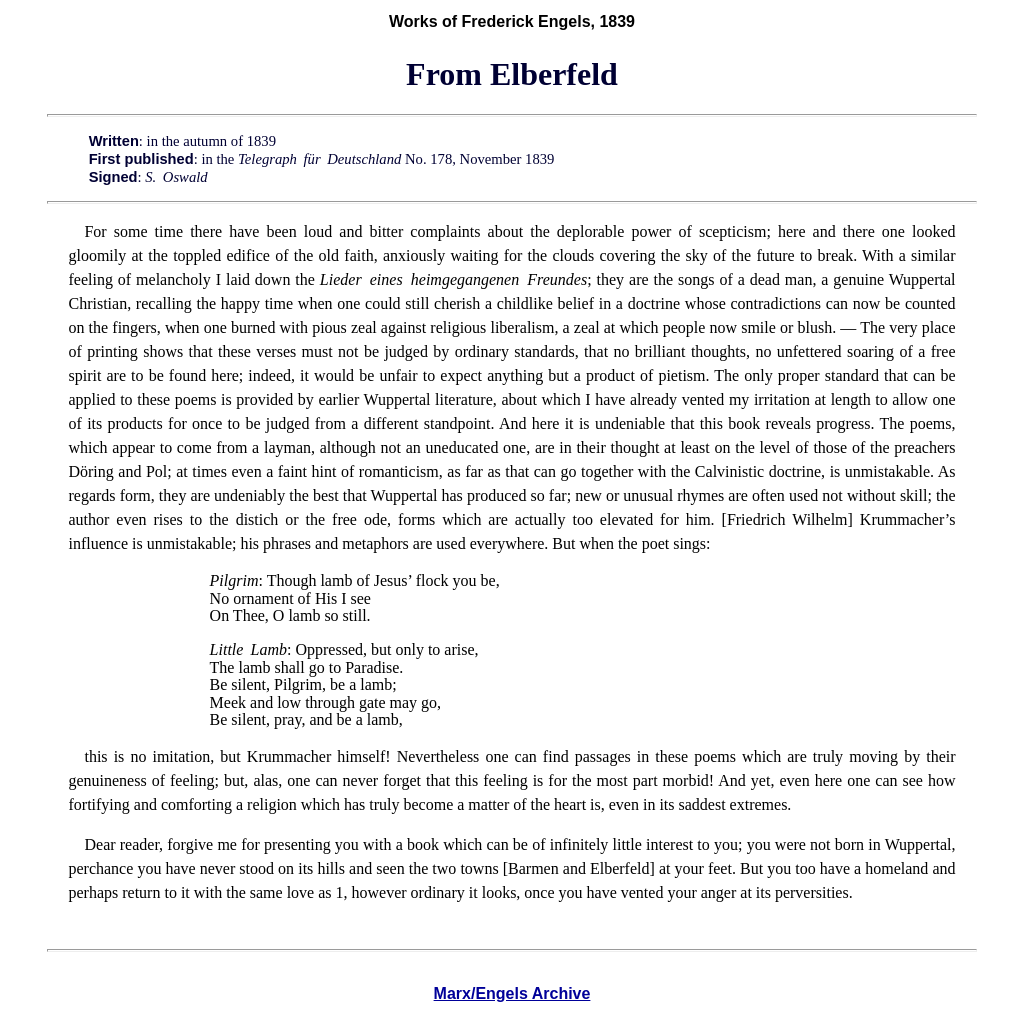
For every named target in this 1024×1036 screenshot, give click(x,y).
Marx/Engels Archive (512, 993)
